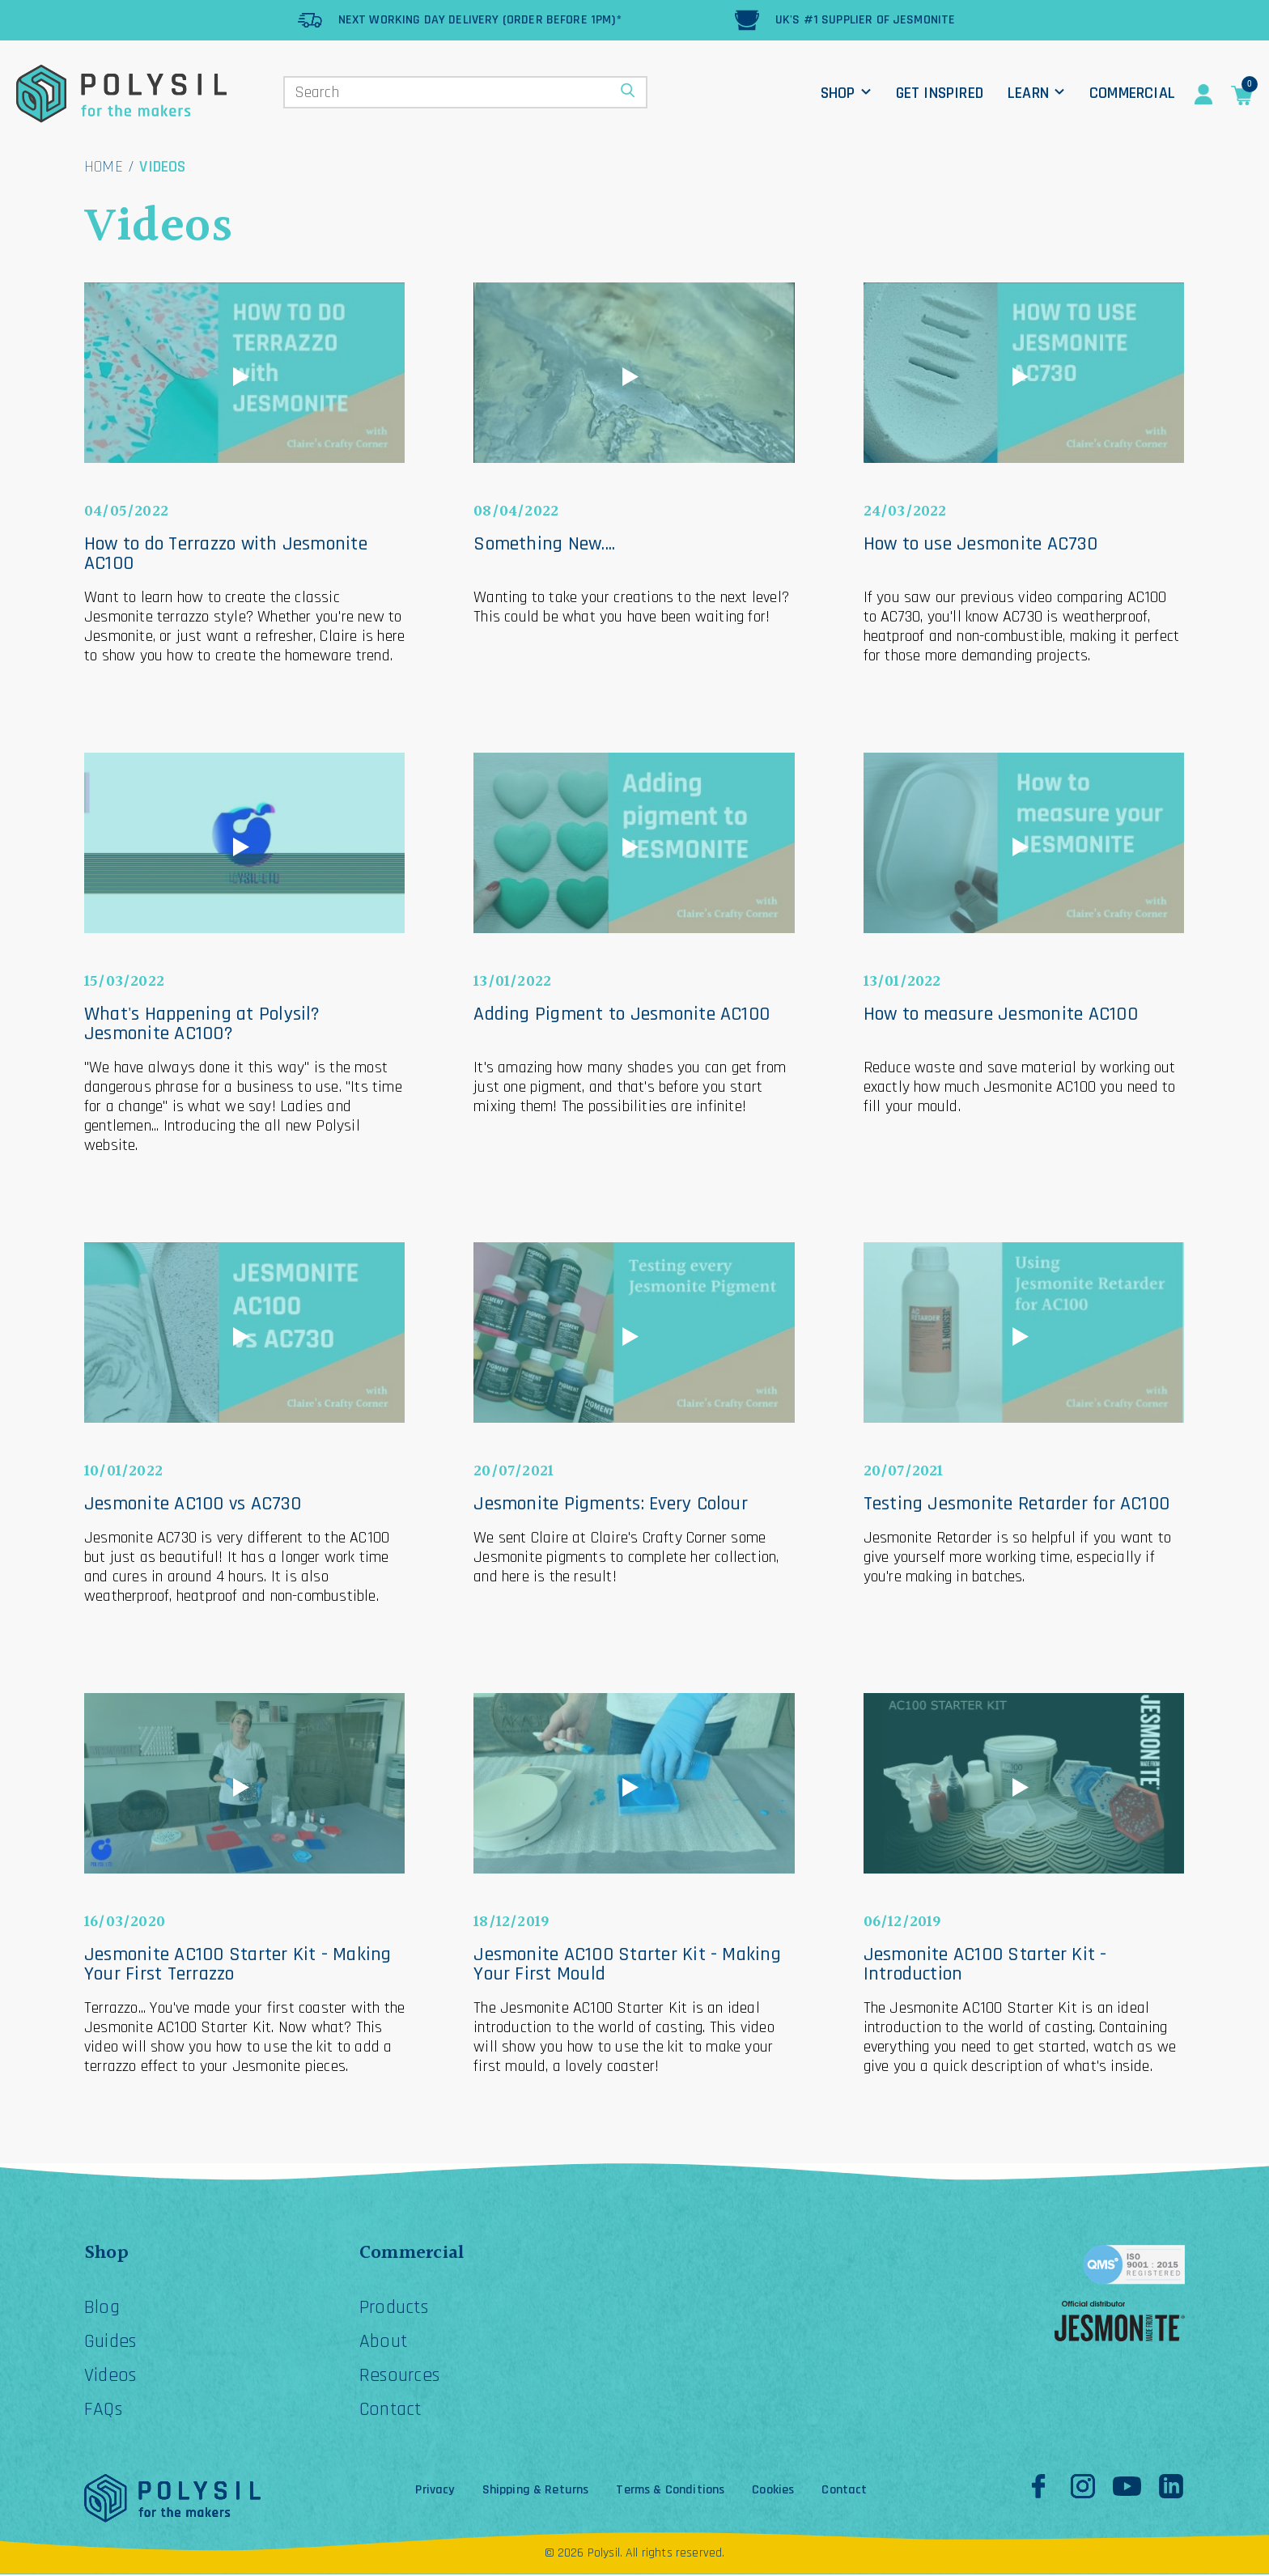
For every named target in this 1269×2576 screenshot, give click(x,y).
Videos (111, 2377)
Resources (400, 2377)
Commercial (1132, 93)
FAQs (103, 2411)
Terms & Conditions (670, 2491)
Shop (838, 93)
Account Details (1203, 94)
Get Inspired (939, 93)
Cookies (773, 2491)
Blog (102, 2309)
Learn (1028, 93)
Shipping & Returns (535, 2491)
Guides (111, 2343)
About (384, 2343)
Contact (391, 2411)
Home (103, 166)
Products (395, 2309)
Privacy (434, 2491)
